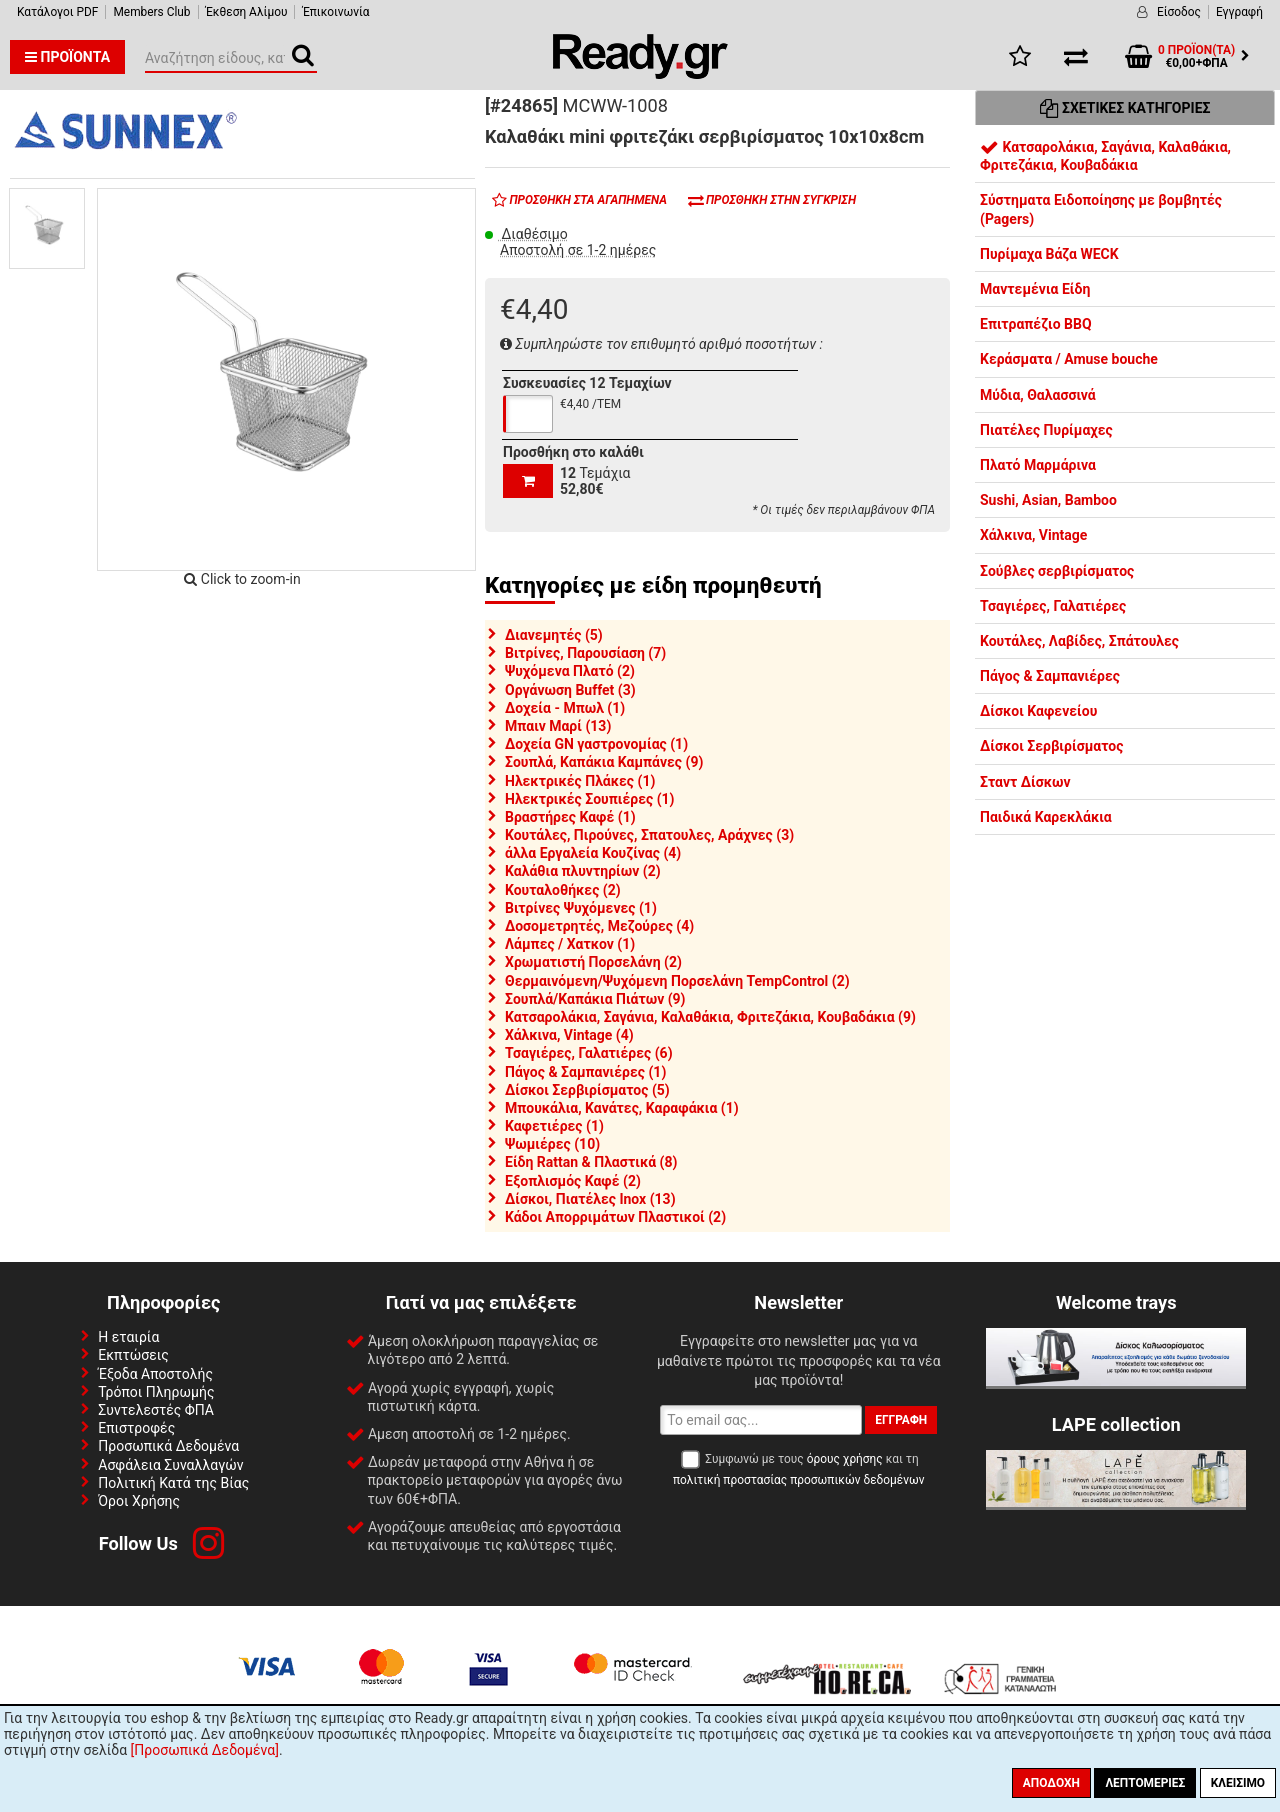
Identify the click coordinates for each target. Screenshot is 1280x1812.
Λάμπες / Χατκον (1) (570, 944)
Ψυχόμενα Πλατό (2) (570, 671)
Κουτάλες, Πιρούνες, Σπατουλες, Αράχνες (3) (649, 835)
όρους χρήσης (845, 1459)
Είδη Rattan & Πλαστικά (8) (591, 1162)
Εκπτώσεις (133, 1355)
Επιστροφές (136, 1428)
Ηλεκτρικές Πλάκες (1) (580, 781)
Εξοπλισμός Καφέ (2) (573, 1181)
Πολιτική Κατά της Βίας (173, 1483)
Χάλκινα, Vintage (1033, 535)
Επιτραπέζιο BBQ (1036, 324)
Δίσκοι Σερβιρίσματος (1051, 746)
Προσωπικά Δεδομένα (168, 1446)
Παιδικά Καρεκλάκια (1046, 817)
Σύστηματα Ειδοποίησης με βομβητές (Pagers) (1101, 209)
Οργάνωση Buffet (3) (570, 690)
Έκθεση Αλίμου (247, 12)
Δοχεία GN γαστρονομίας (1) (596, 744)
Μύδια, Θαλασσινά (1038, 395)
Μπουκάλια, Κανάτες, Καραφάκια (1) (622, 1108)
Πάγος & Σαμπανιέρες (1050, 676)
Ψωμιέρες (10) (552, 1144)
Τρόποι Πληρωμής (156, 1392)
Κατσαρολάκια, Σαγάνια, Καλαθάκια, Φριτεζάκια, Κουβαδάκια (1105, 156)
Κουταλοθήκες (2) (563, 890)
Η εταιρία (128, 1337)
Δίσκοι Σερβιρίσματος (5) (587, 1090)
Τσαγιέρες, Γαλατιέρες (1053, 606)
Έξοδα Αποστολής (155, 1374)
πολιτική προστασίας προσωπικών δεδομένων (798, 1480)
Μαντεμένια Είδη (1035, 289)
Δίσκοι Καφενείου (1038, 711)
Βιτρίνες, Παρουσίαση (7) (585, 653)
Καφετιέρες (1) (554, 1126)
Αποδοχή (1051, 1783)
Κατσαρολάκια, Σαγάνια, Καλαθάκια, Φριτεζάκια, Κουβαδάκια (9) (710, 1017)
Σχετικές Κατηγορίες (1125, 108)
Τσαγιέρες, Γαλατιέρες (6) (589, 1053)
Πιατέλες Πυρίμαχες (1046, 430)
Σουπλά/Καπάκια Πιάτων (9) (595, 999)
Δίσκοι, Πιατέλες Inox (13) (590, 1199)
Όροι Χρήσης (139, 1501)
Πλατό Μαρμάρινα (1038, 465)
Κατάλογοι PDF (57, 12)
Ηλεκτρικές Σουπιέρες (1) (590, 799)
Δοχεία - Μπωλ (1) (565, 708)
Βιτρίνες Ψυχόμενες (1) (581, 908)
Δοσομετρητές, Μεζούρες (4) (599, 926)
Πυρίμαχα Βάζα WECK (1049, 254)
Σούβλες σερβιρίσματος (1057, 571)
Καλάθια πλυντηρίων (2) (583, 871)
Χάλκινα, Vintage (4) (569, 1035)
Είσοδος (1179, 12)
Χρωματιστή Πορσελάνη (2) (593, 962)
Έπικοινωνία (335, 12)
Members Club (151, 12)
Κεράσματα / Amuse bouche (1069, 359)
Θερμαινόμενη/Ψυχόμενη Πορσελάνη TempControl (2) (677, 981)
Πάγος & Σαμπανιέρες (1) (585, 1072)
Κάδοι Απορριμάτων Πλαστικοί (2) (615, 1217)
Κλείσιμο (1238, 1783)
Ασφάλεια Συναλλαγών (170, 1465)
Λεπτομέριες (1145, 1783)
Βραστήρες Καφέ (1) (570, 817)
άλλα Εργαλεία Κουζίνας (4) (593, 853)
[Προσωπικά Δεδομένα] (205, 1750)
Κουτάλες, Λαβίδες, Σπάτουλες (1079, 641)
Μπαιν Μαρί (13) (558, 726)
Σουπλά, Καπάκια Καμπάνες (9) (604, 762)
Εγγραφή (1239, 12)
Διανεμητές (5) (554, 635)
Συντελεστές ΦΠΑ (156, 1410)
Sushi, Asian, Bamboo (1048, 500)
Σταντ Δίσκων (1025, 782)
